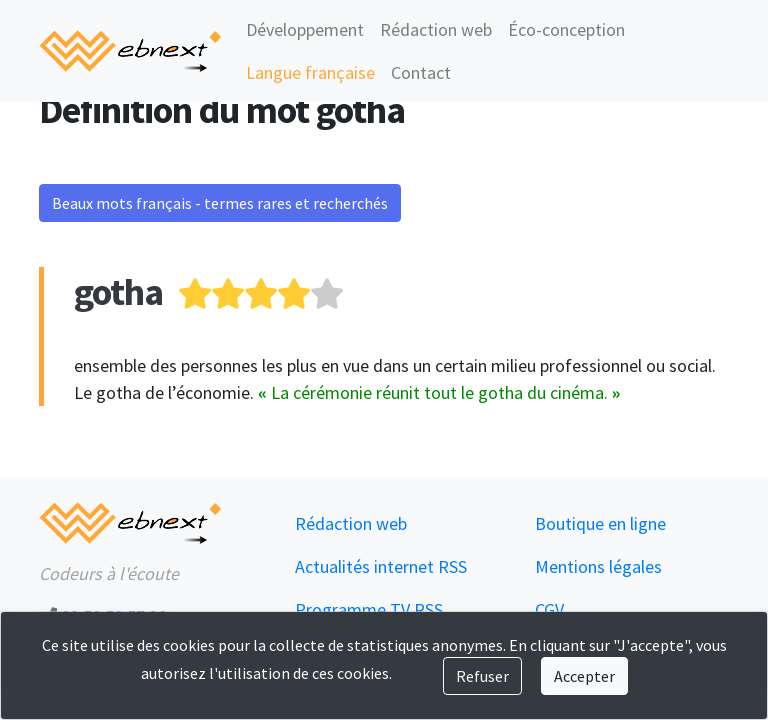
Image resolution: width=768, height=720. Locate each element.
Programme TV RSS (369, 609)
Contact (421, 72)
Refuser (482, 676)
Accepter (584, 676)
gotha (118, 291)
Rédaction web (436, 29)
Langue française (310, 72)
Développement (305, 29)
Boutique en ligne (600, 523)
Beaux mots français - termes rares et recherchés (220, 203)
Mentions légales (598, 566)
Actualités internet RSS (381, 566)
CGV (549, 609)
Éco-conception (566, 29)
